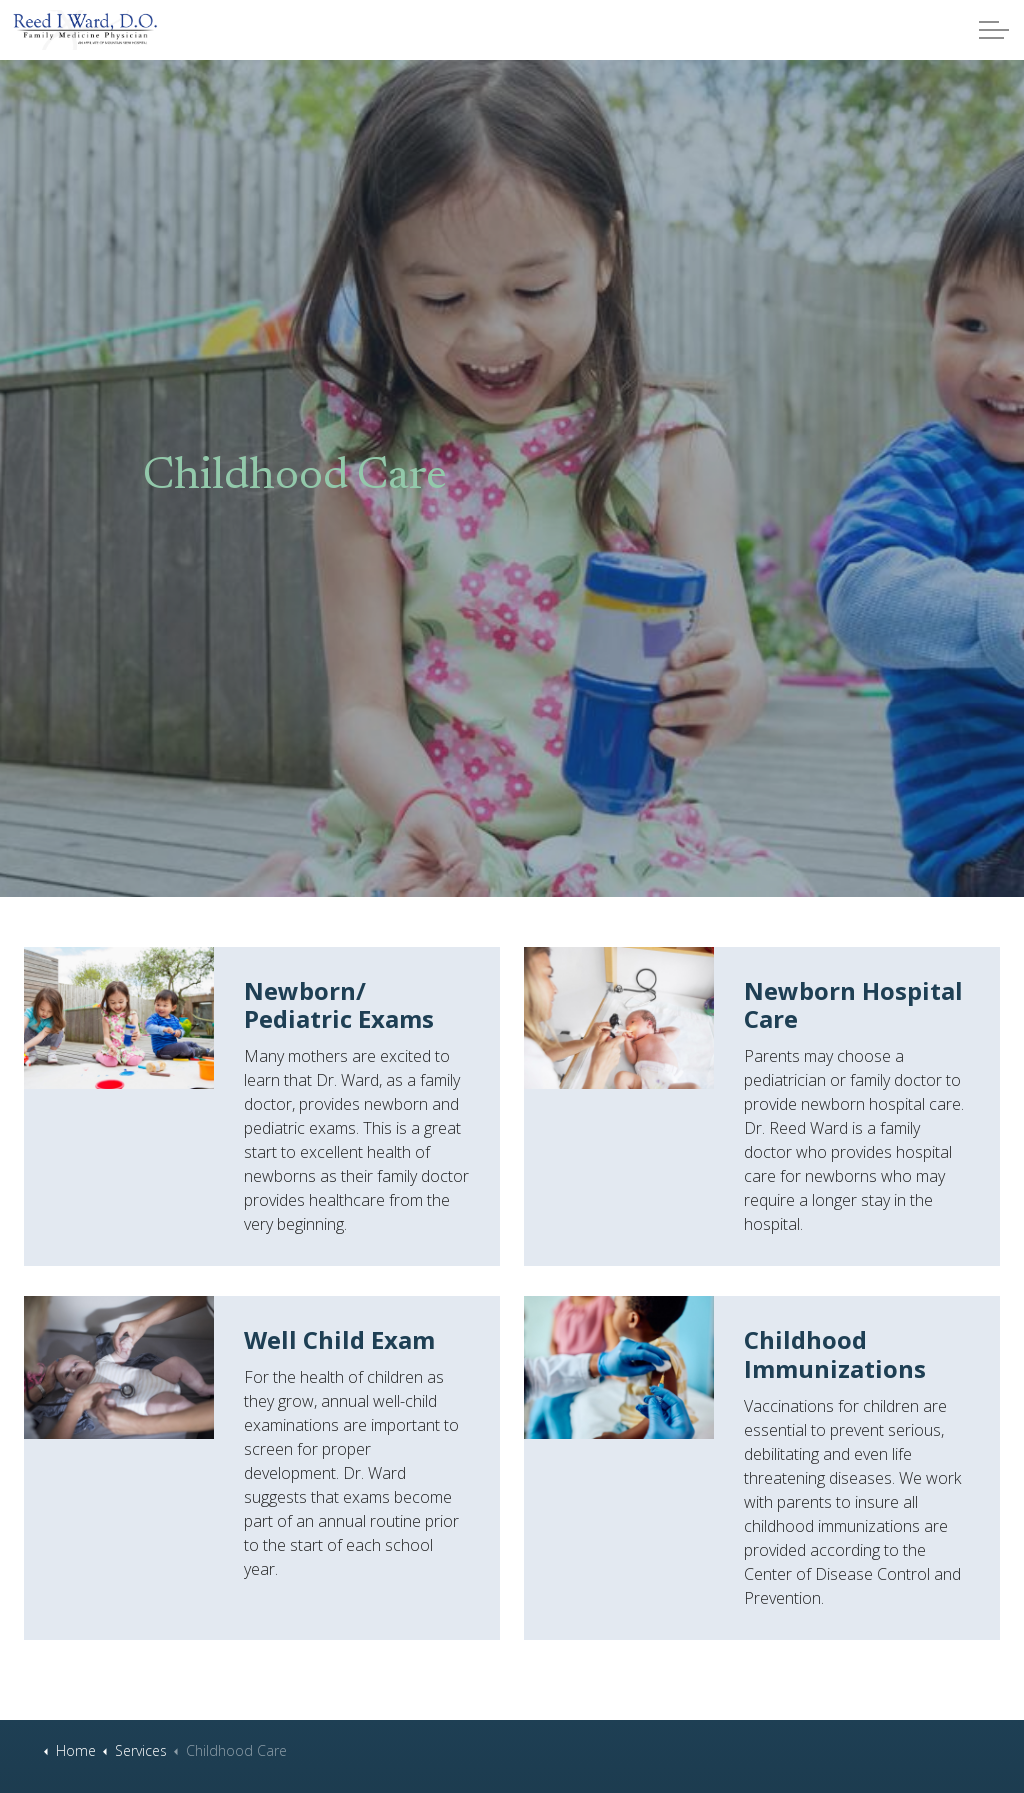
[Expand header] (994, 30)
